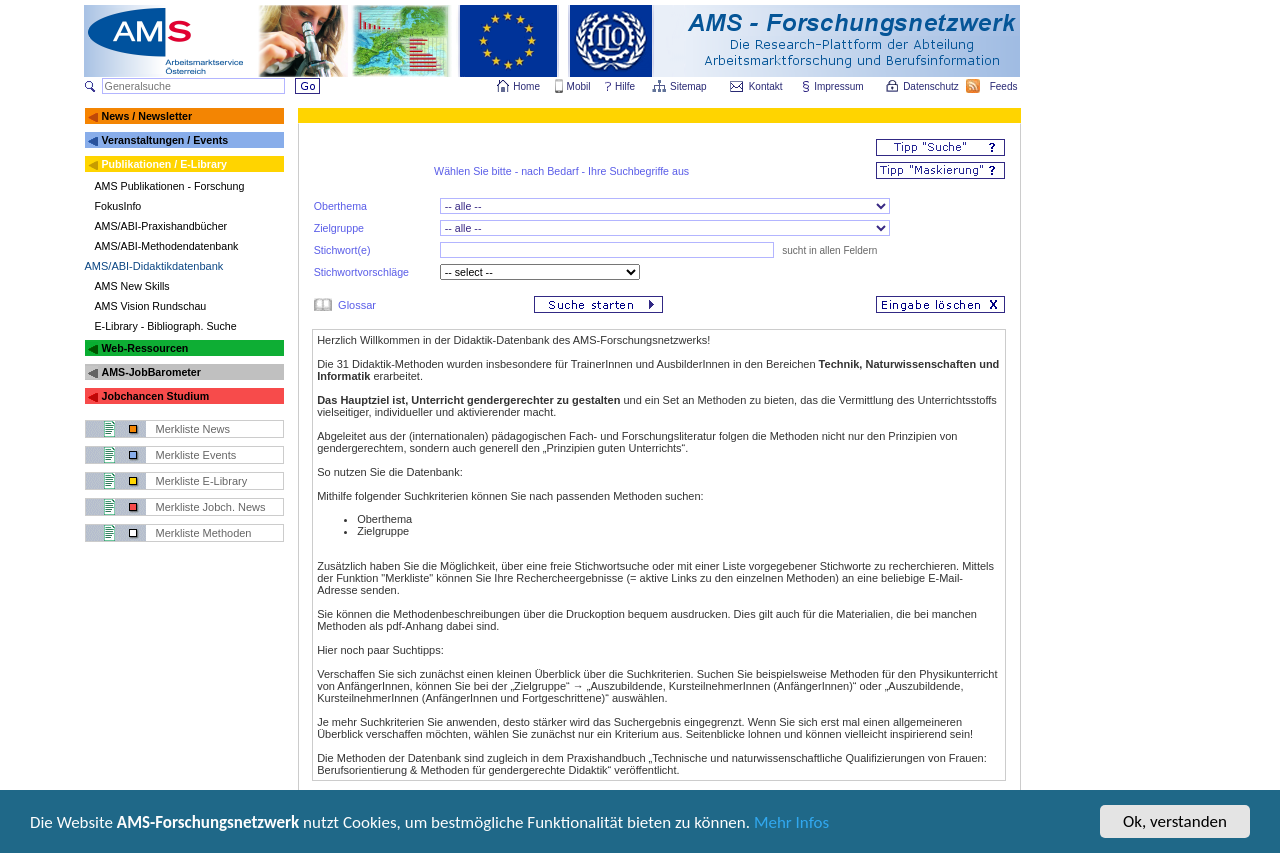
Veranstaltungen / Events (164, 140)
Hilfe (625, 86)
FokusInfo (118, 206)
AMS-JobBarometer (150, 372)
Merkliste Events (196, 455)
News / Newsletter (146, 116)
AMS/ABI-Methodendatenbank (167, 246)
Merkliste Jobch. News (211, 507)
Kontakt (766, 86)
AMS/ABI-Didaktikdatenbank (154, 266)
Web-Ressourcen (144, 348)
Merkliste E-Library (202, 481)
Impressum (839, 86)
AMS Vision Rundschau (151, 306)
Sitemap (689, 86)
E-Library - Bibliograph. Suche (166, 326)
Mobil (579, 86)
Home (526, 86)
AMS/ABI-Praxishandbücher (161, 226)
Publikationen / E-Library (164, 164)
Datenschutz (932, 86)
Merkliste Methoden (204, 533)
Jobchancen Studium (155, 396)
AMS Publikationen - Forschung (170, 186)
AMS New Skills (132, 286)
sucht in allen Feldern (827, 250)
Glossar (357, 305)
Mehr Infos (791, 824)
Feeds (1005, 86)
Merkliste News (193, 429)
